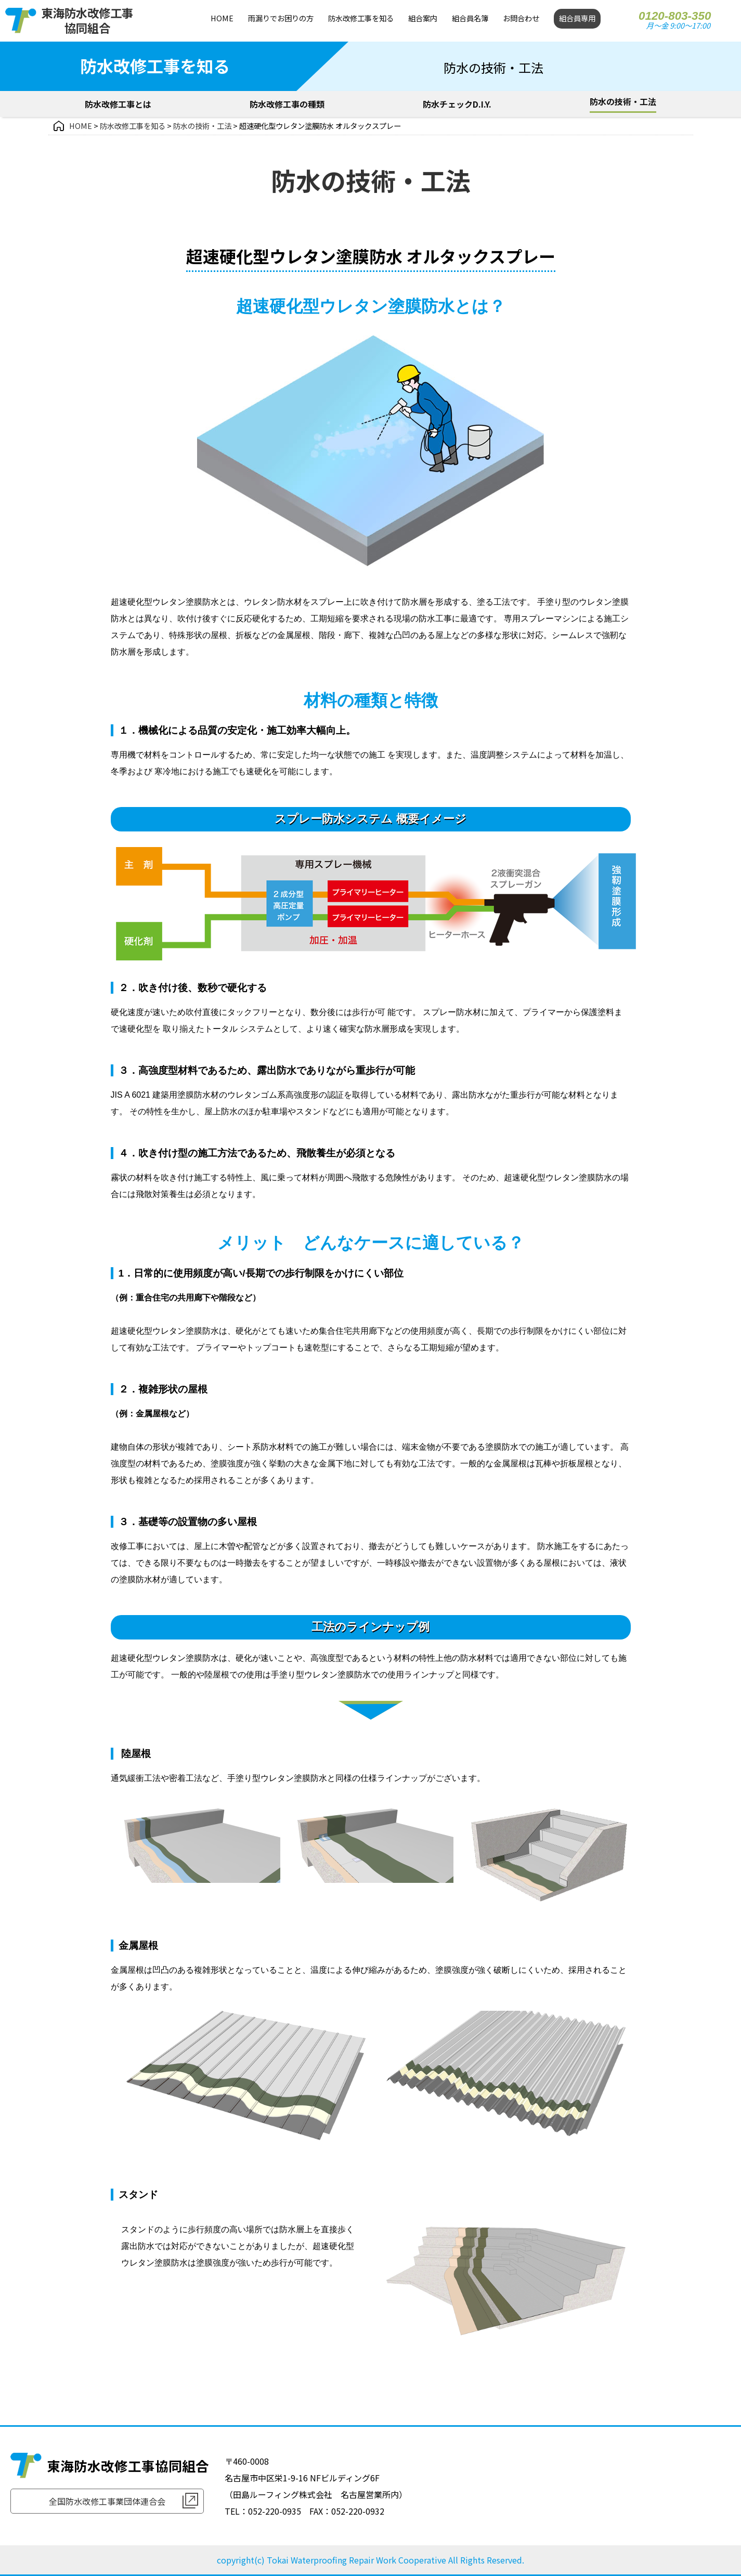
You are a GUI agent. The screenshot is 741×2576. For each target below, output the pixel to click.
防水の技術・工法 (623, 101)
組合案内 (422, 17)
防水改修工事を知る (361, 17)
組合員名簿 (470, 17)
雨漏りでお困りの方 (281, 17)
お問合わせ (521, 17)
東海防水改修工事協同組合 (87, 20)
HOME (222, 17)
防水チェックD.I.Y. (457, 104)
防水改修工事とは (118, 104)
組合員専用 (577, 17)
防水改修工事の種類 (287, 104)
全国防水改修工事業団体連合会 (107, 2501)
